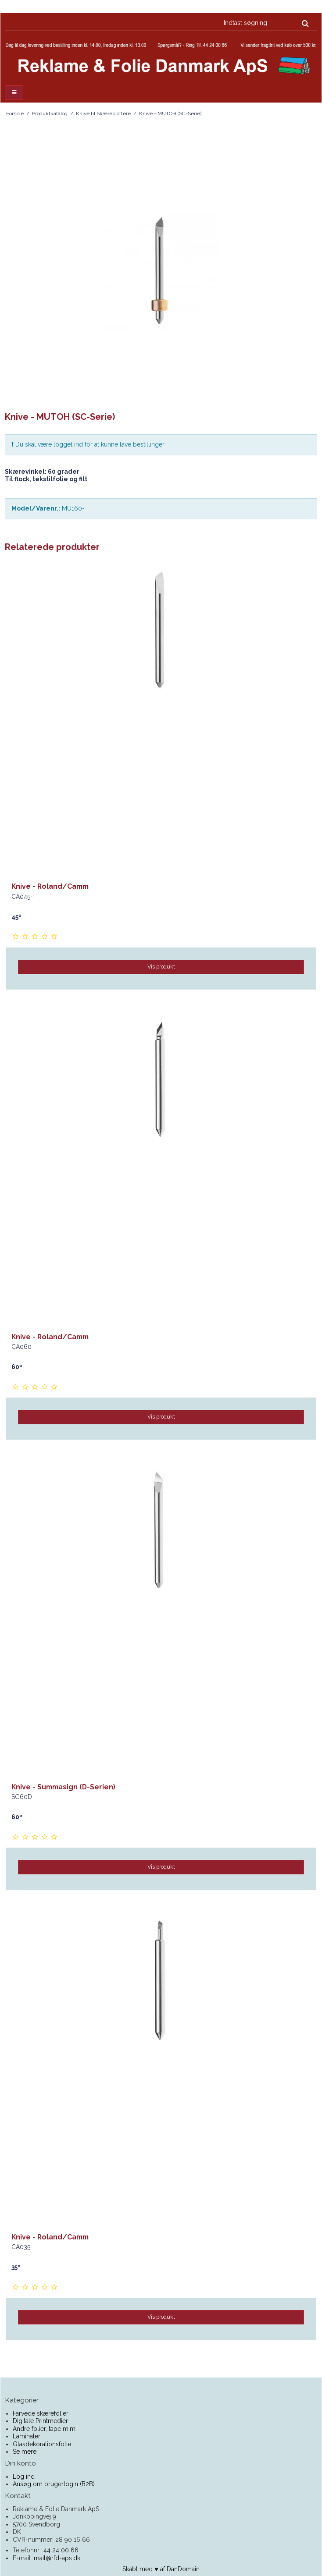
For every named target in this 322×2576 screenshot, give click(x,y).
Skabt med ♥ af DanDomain (160, 2568)
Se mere (24, 2451)
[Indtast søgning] (265, 22)
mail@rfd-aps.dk (57, 2558)
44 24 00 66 (61, 2550)
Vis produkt (161, 966)
